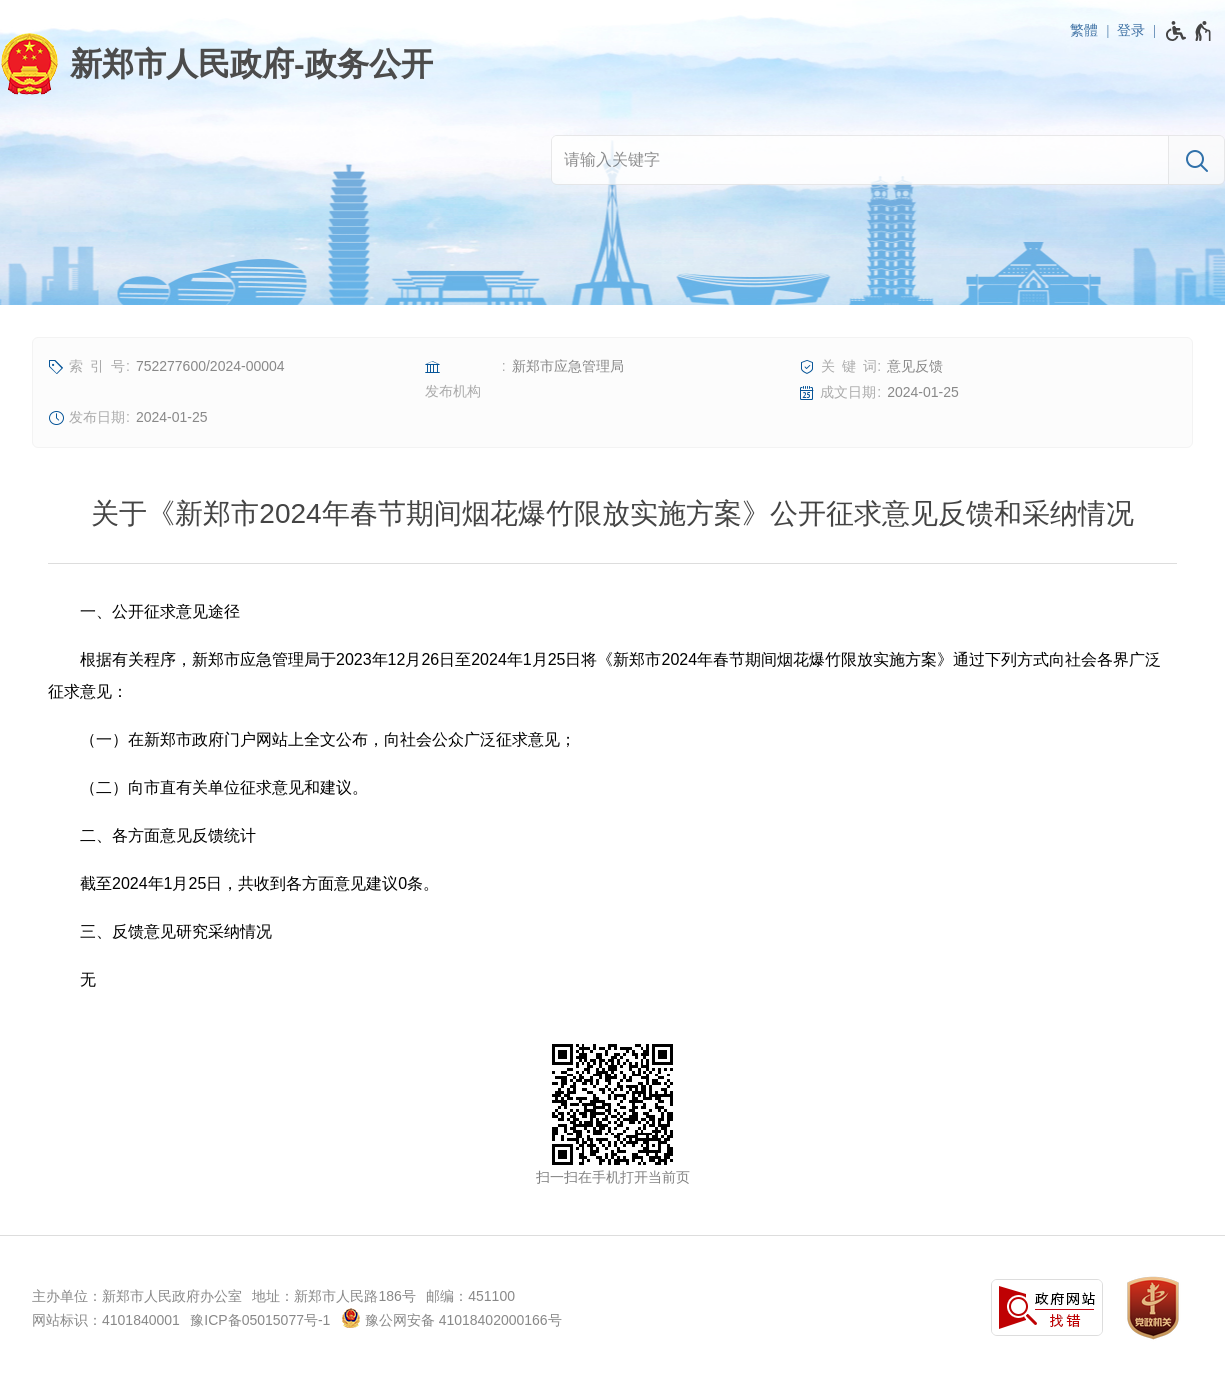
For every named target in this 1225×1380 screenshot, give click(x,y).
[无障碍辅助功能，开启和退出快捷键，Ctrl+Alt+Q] (1189, 31)
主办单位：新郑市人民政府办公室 (137, 1296)
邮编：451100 (470, 1296)
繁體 (1084, 30)
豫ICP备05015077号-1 (260, 1320)
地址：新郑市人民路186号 (333, 1296)
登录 (1131, 30)
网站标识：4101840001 (106, 1320)
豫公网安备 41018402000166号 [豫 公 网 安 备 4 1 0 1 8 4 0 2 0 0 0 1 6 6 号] (451, 1318)
